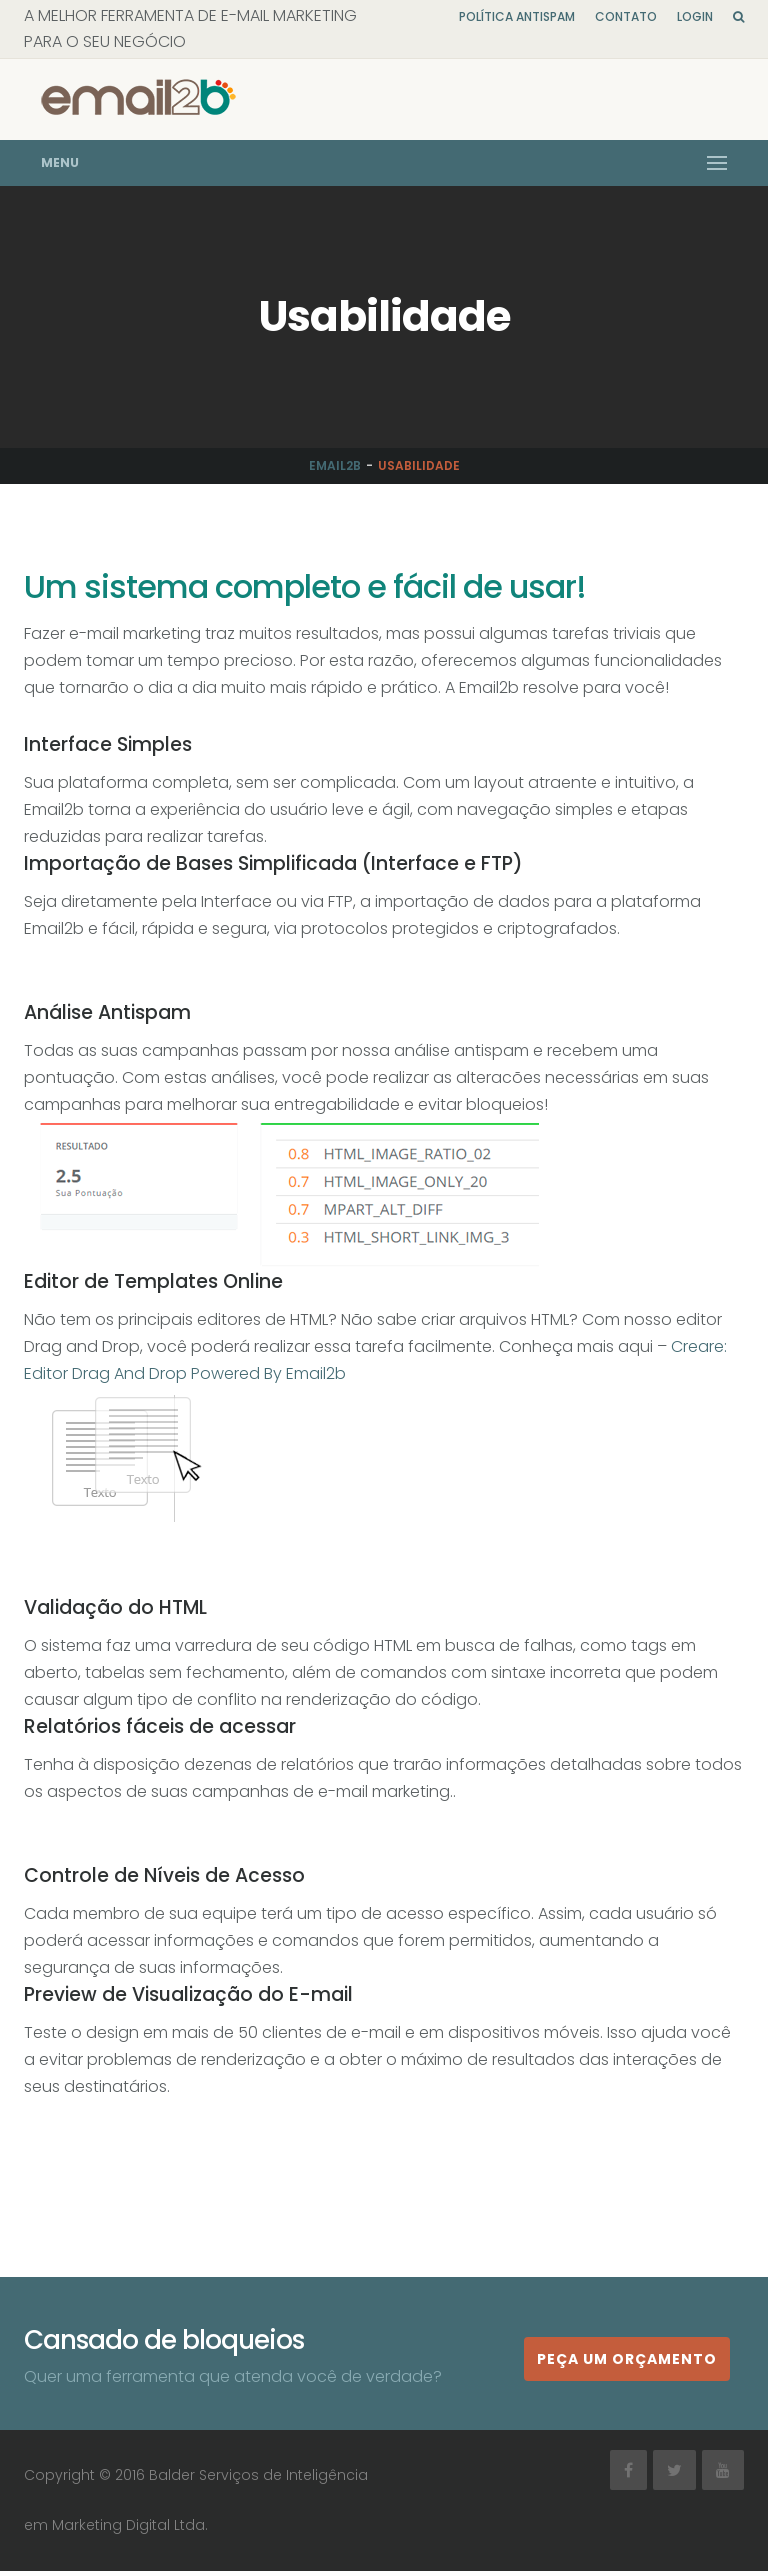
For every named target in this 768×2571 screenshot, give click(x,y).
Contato (626, 16)
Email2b (335, 465)
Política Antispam (517, 16)
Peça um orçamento (627, 2359)
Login (695, 16)
